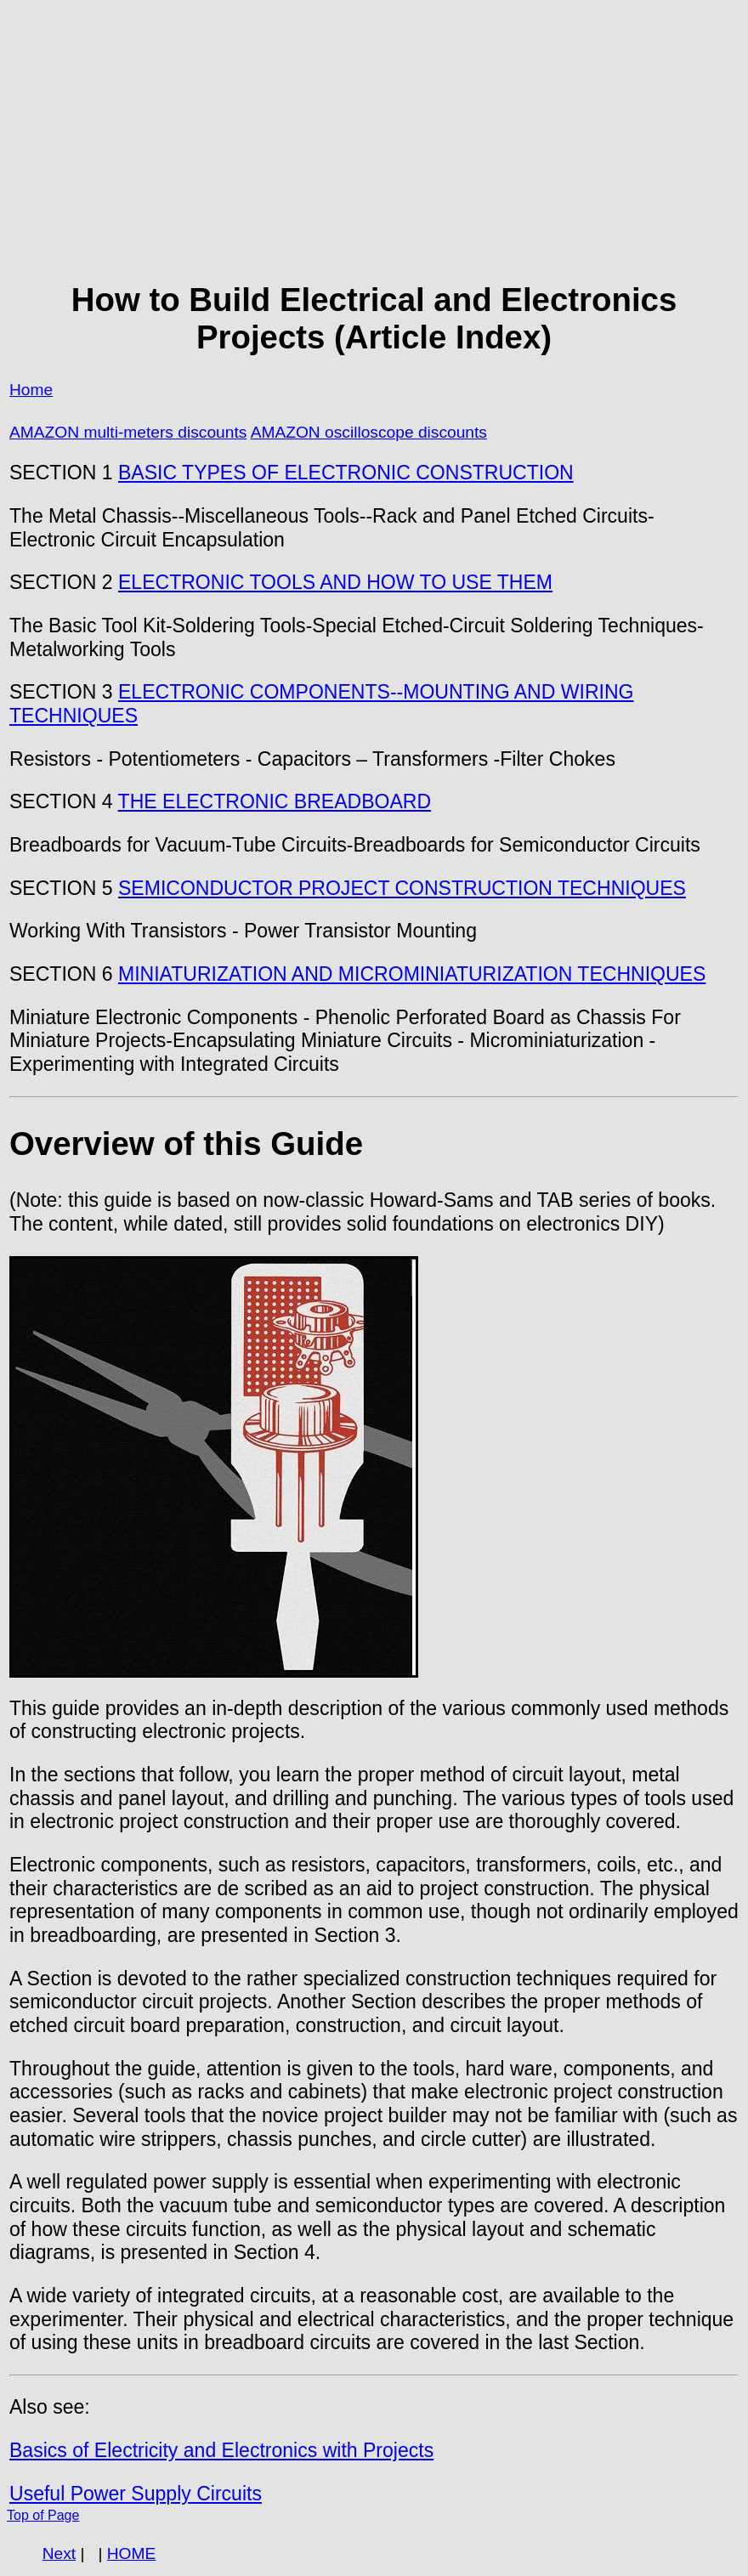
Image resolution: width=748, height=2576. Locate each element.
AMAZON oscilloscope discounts (369, 432)
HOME (131, 2553)
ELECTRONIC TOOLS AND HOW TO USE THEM (335, 582)
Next (59, 2553)
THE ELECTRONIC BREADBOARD (275, 801)
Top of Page (43, 2515)
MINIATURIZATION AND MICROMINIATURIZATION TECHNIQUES (412, 974)
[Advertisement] (374, 141)
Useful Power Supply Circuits (135, 2494)
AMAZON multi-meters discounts (127, 432)
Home (31, 390)
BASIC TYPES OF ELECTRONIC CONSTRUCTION (346, 472)
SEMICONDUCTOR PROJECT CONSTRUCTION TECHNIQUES (402, 888)
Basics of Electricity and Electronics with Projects (221, 2450)
